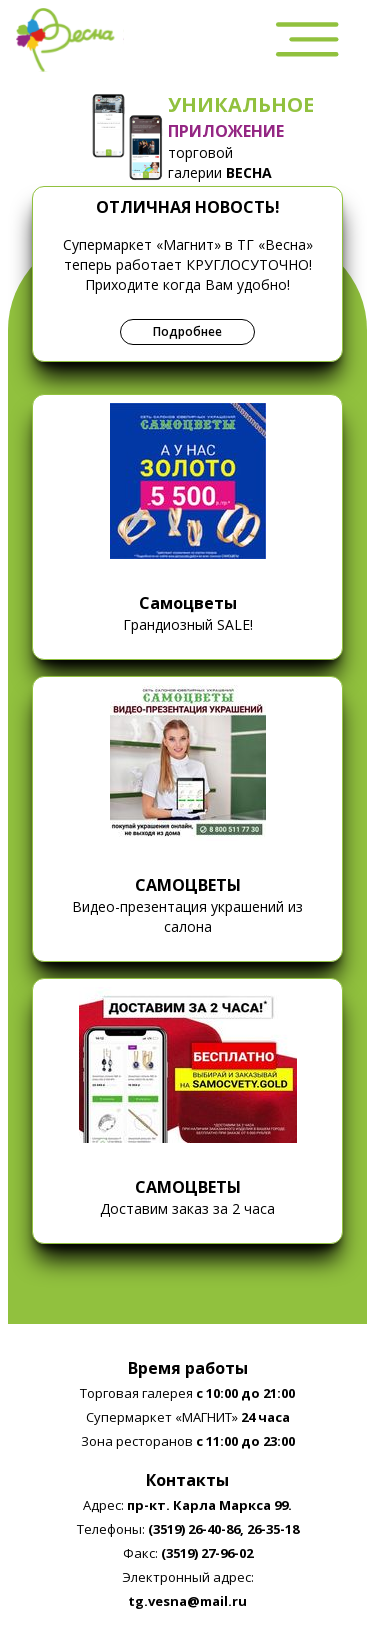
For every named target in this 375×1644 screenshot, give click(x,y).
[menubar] (307, 43)
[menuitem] (307, 43)
